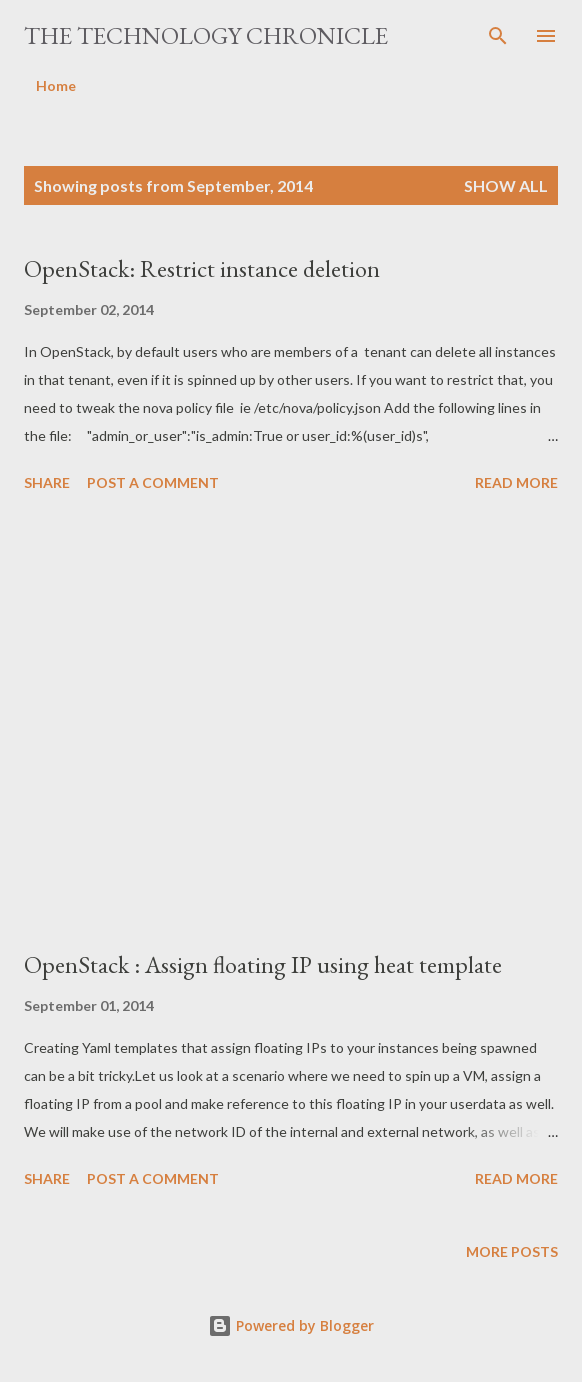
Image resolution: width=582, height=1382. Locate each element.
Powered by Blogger (291, 1325)
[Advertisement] (291, 724)
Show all (506, 185)
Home (56, 85)
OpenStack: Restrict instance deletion (202, 268)
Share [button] (47, 482)
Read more (516, 482)
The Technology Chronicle (206, 35)
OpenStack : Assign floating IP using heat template (263, 964)
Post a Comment (153, 482)
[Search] (498, 36)
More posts (512, 1251)
